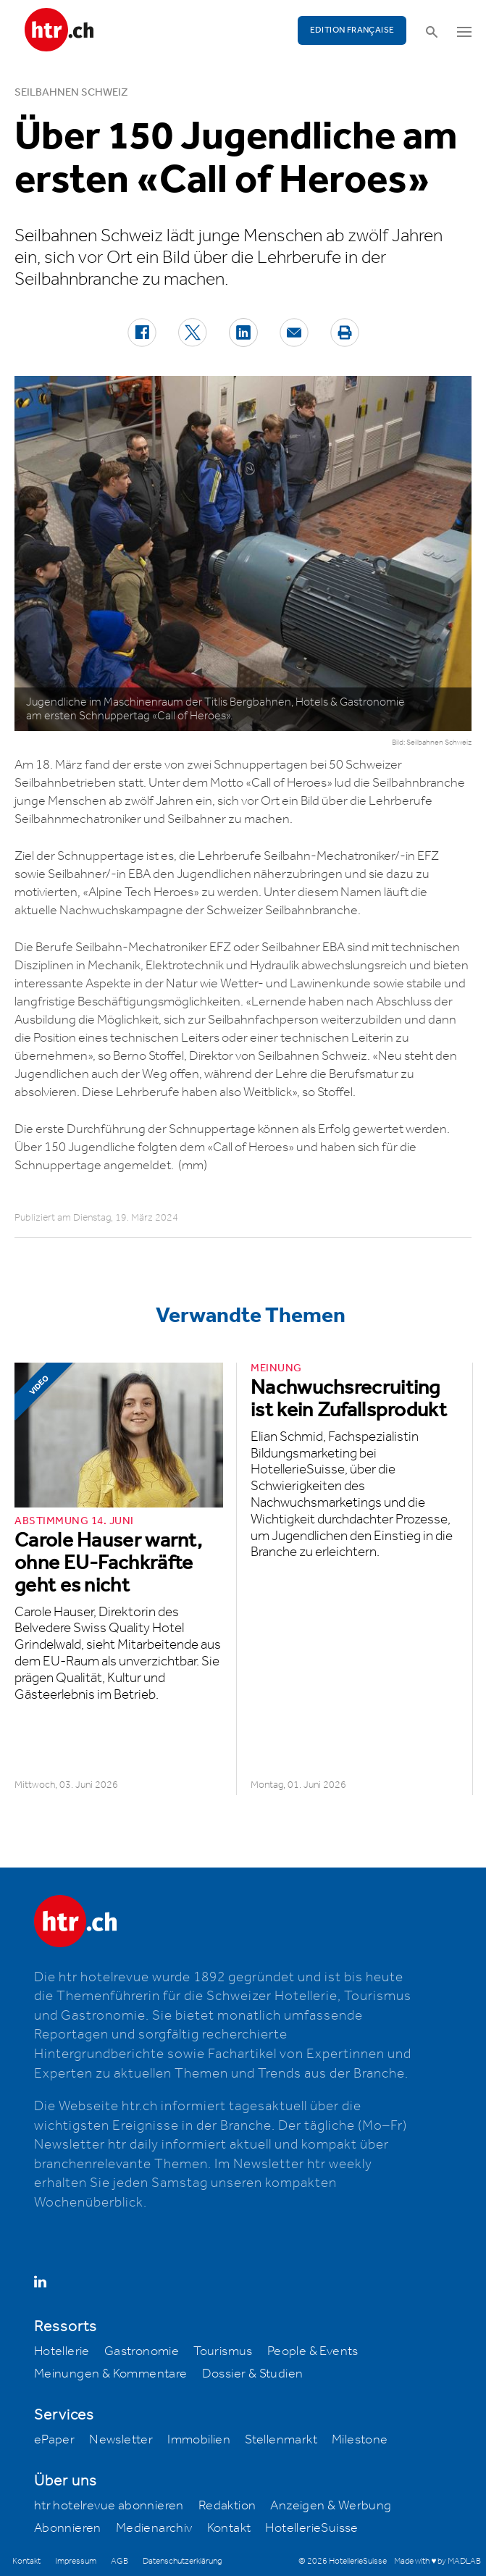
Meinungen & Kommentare (111, 2374)
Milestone (360, 2440)
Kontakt (229, 2528)
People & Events (313, 2351)
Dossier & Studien (252, 2374)
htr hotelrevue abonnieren (109, 2506)
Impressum (75, 2561)
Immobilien (198, 2440)
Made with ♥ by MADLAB (437, 2561)
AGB (119, 2561)
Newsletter (121, 2440)
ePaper (54, 2440)
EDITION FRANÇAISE (352, 30)
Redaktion (227, 2506)
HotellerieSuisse (311, 2528)
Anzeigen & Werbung (330, 2506)
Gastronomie (141, 2351)
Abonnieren (67, 2528)
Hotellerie (62, 2351)
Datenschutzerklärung (182, 2561)
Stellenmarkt (281, 2440)
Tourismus (223, 2351)
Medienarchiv (154, 2528)
